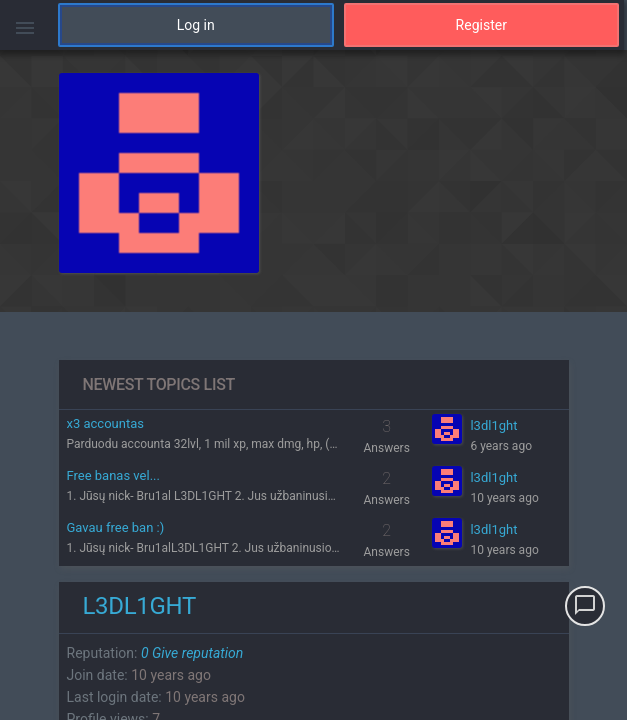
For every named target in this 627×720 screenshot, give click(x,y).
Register (481, 25)
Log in (196, 25)
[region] (313, 385)
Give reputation (192, 653)
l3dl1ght (493, 425)
